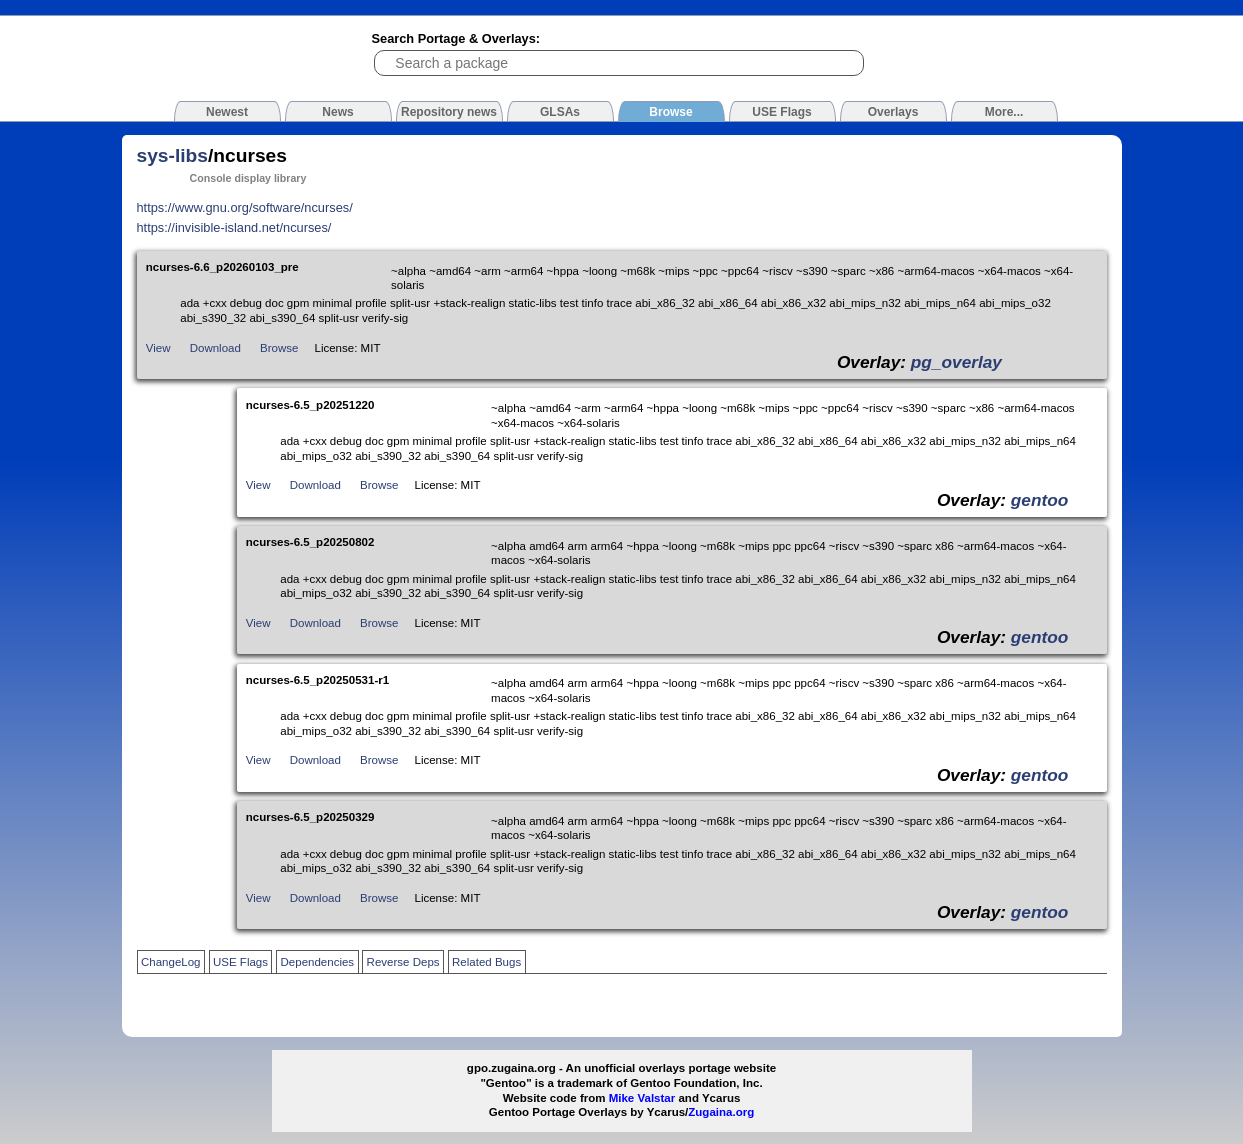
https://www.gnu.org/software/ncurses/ (245, 207)
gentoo (1040, 500)
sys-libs (172, 155)
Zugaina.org (721, 1112)
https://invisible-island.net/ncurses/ (234, 227)
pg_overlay (956, 362)
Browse (279, 348)
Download (215, 348)
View (158, 348)
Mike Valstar (642, 1098)
